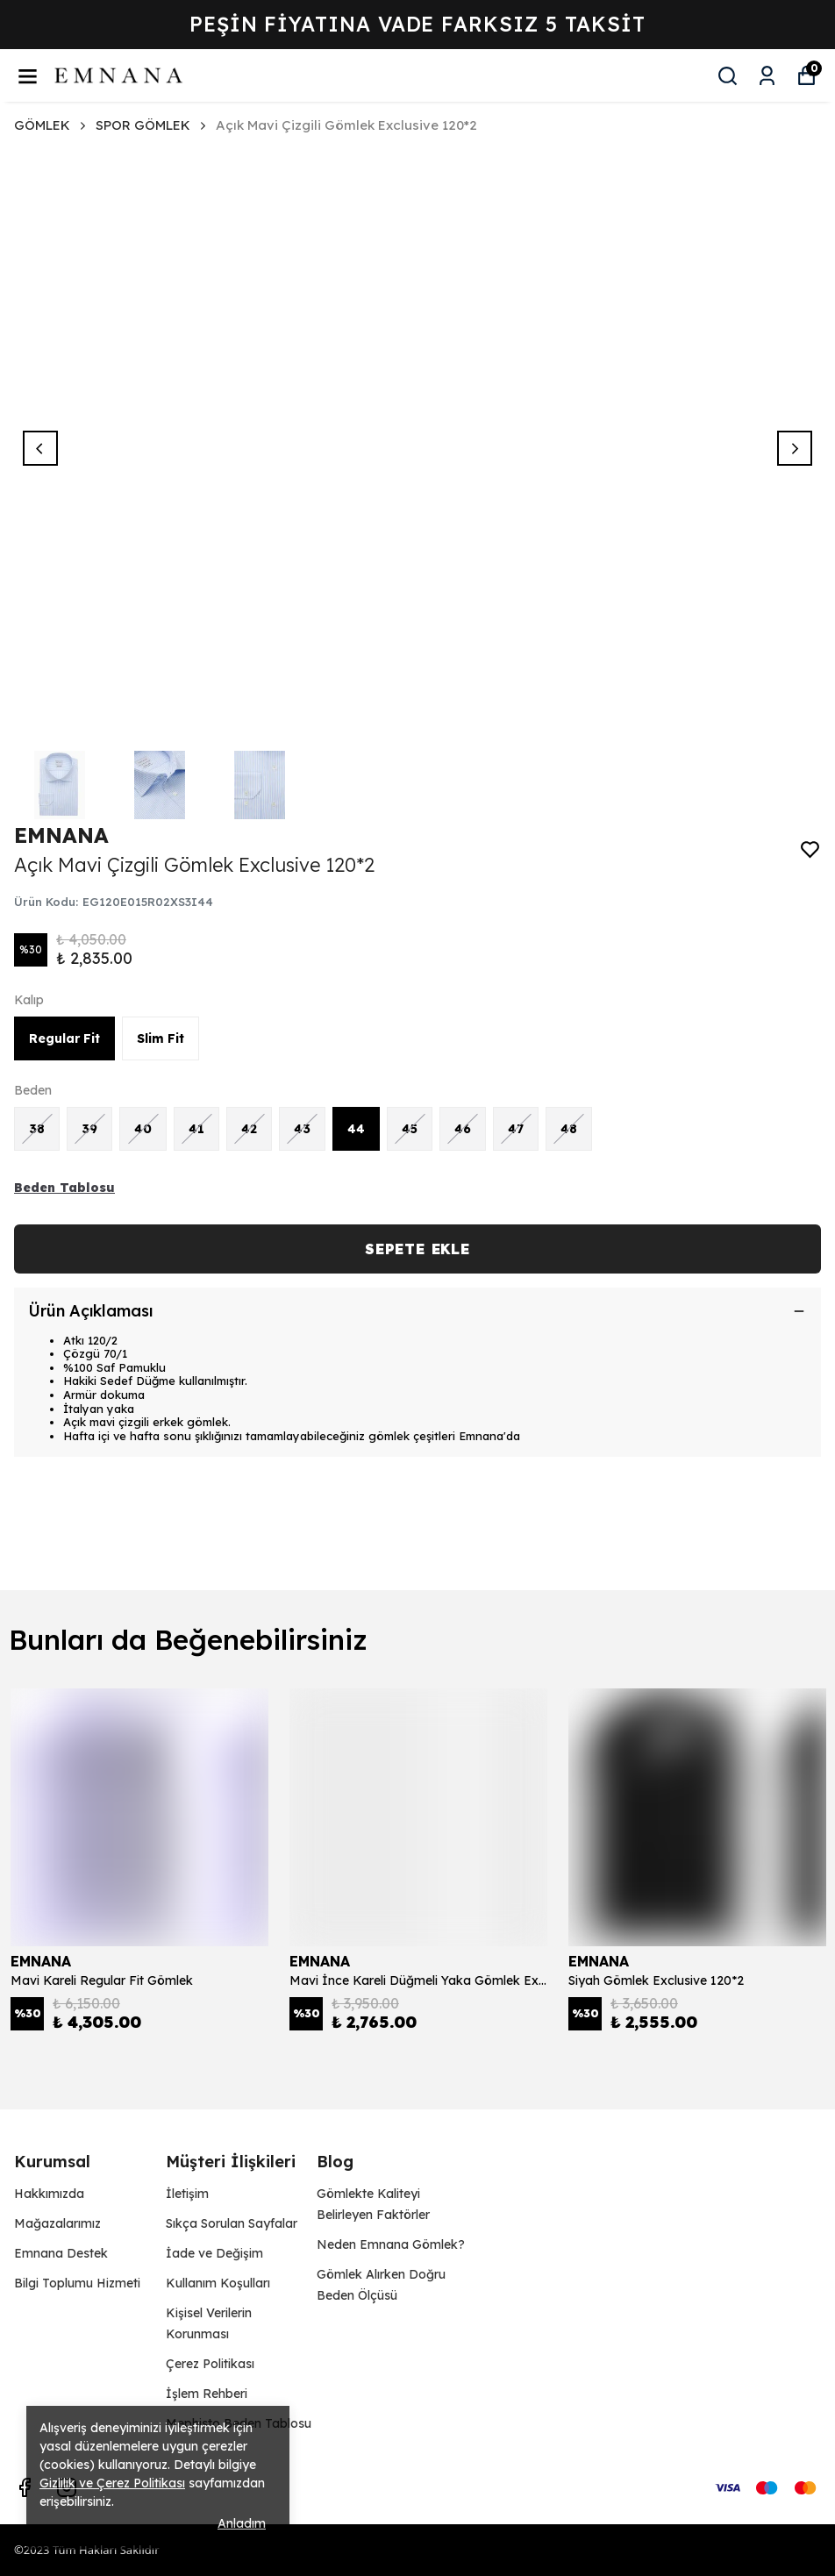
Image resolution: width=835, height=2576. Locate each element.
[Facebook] (24, 2487)
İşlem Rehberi (206, 2393)
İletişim (187, 2193)
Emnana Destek (61, 2253)
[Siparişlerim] (767, 76)
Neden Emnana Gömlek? (391, 2244)
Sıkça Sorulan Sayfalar (231, 2223)
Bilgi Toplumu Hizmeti (77, 2283)
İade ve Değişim (214, 2253)
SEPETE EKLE (417, 1249)
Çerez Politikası (210, 2364)
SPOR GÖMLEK (143, 125)
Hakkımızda (49, 2193)
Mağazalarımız (57, 2223)
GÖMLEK (51, 125)
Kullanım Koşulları (218, 2283)
